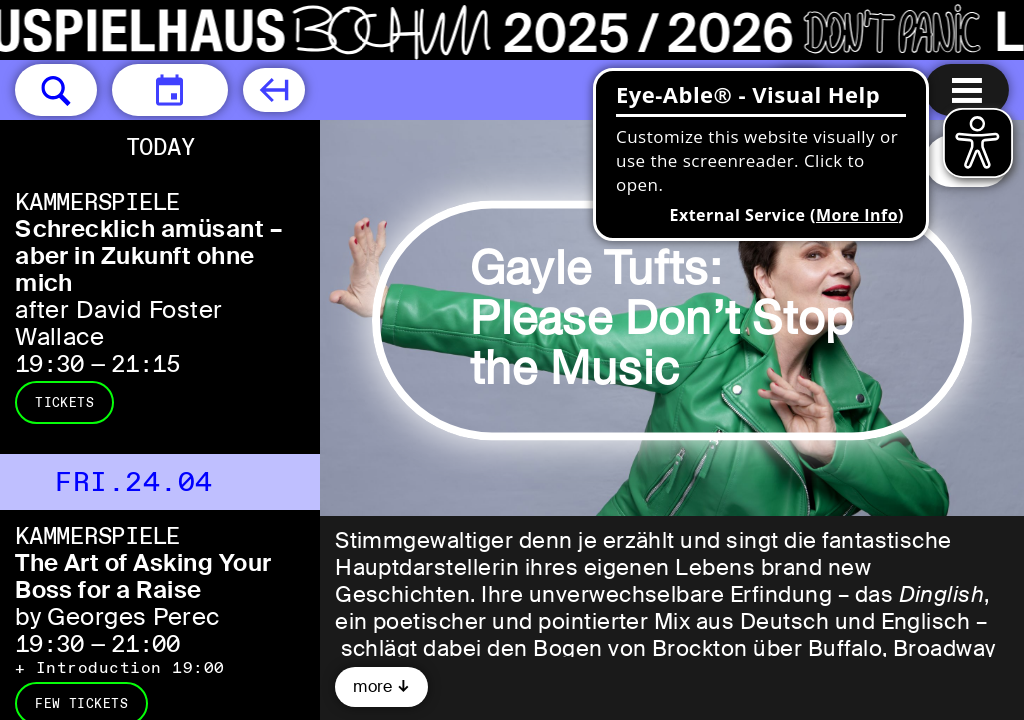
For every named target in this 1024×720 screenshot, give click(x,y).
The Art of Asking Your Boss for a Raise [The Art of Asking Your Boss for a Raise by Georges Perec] (143, 576)
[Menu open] (967, 90)
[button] (56, 90)
